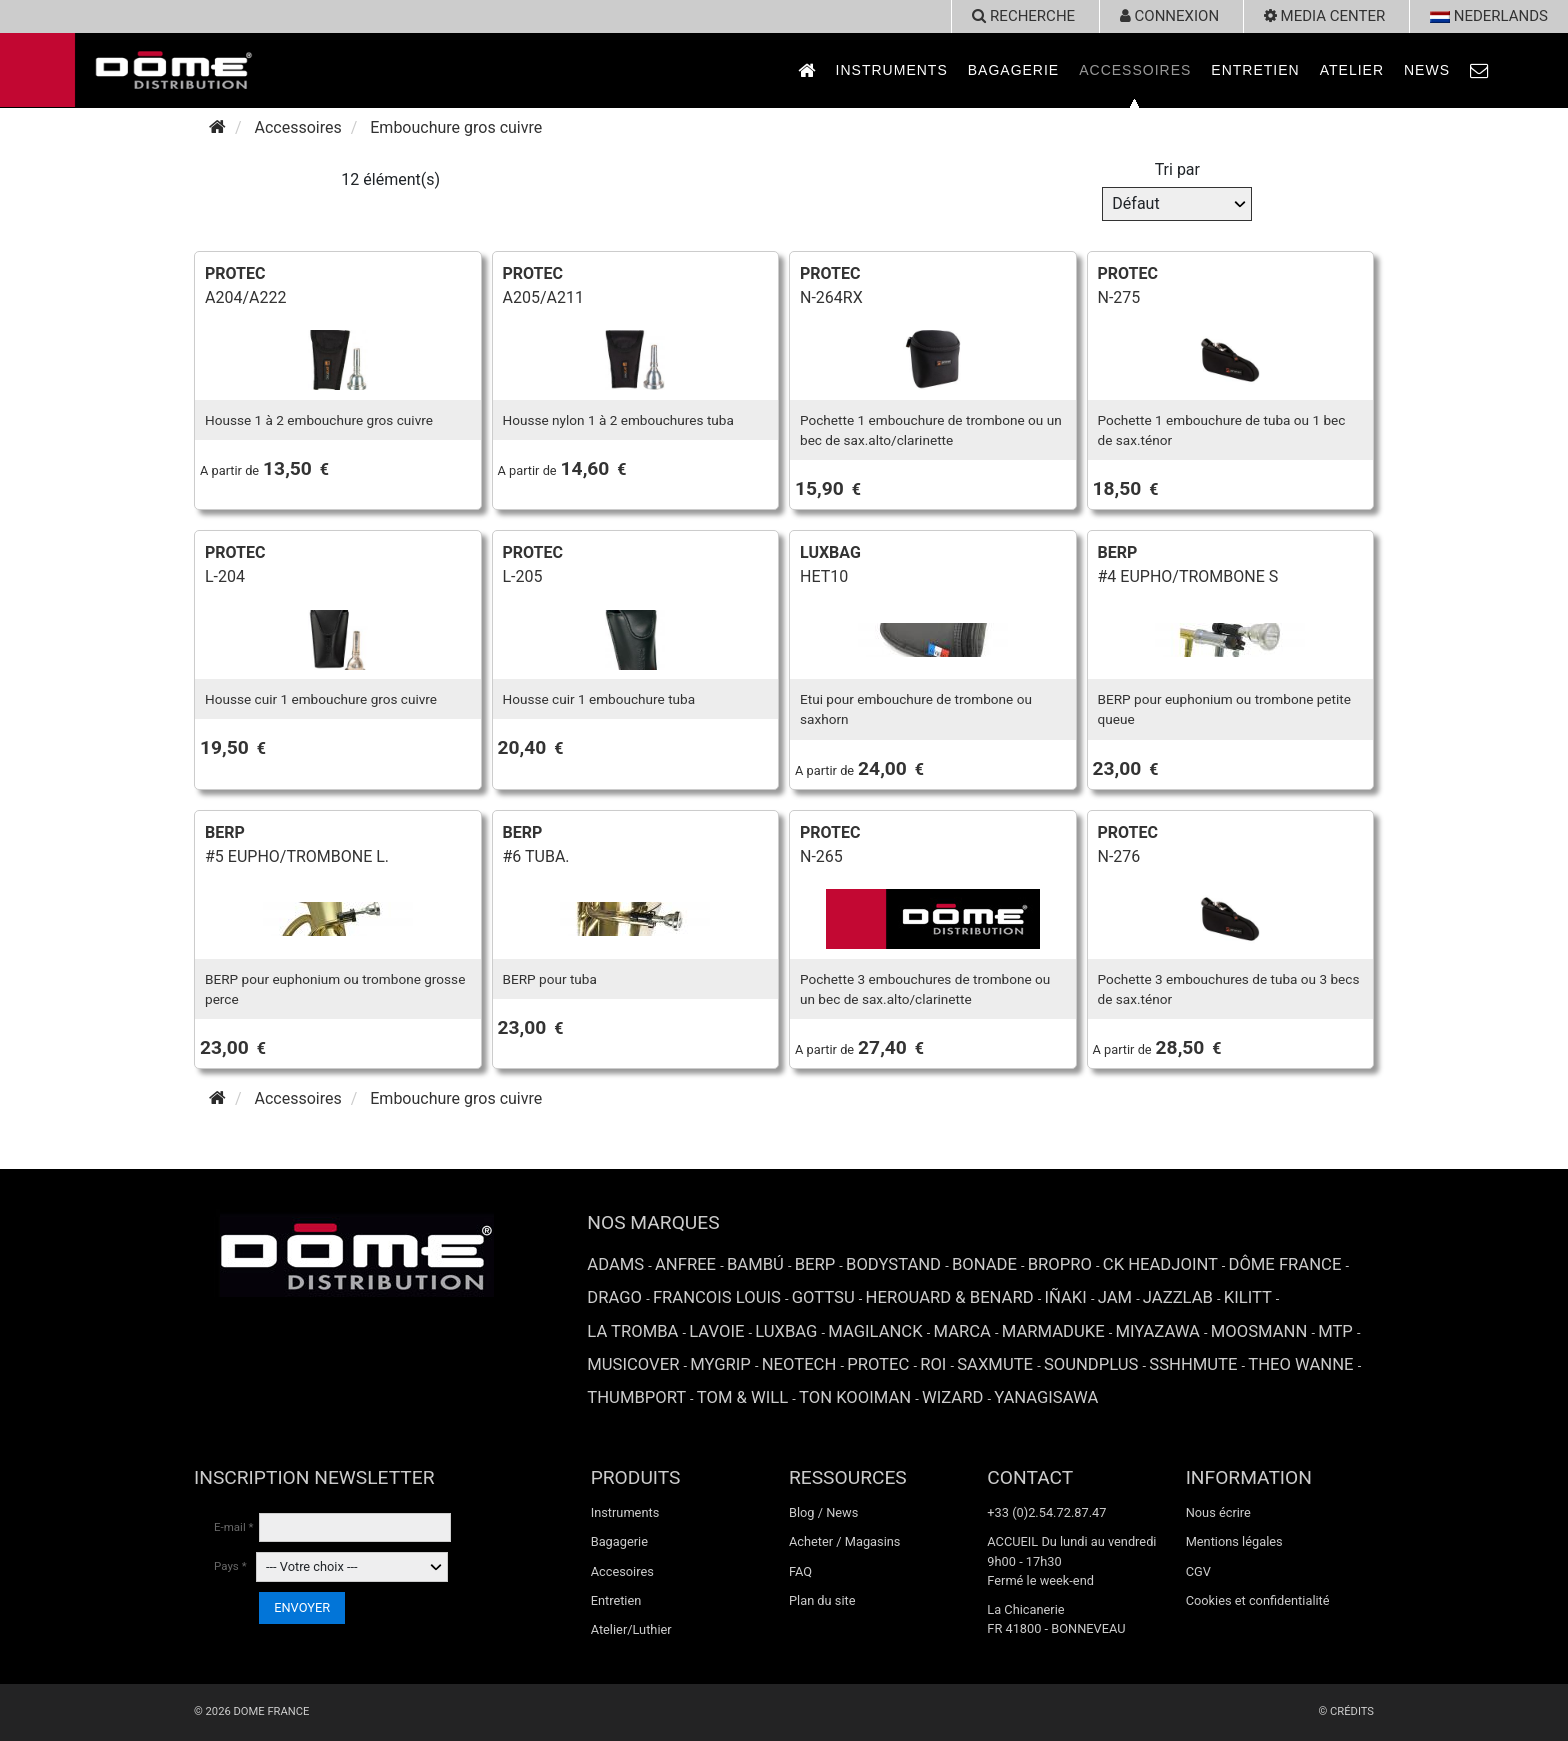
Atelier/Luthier (631, 1629)
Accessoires (1135, 70)
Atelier (1352, 70)
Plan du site (822, 1600)
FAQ (800, 1571)
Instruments (892, 70)
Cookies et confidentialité (1258, 1600)
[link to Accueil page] (807, 70)
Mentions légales (1234, 1541)
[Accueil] (217, 127)
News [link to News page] (1427, 70)
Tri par (1177, 169)
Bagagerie (1013, 70)
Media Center (1324, 16)
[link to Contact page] (1480, 70)
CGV (1198, 1571)
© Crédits (1346, 1711)
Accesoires (622, 1571)
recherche (1023, 16)
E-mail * (234, 1527)
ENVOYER (302, 1607)
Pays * (230, 1566)
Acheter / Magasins (845, 1541)
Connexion (1169, 16)
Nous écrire (1218, 1512)
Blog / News (823, 1512)
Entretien (1255, 70)
